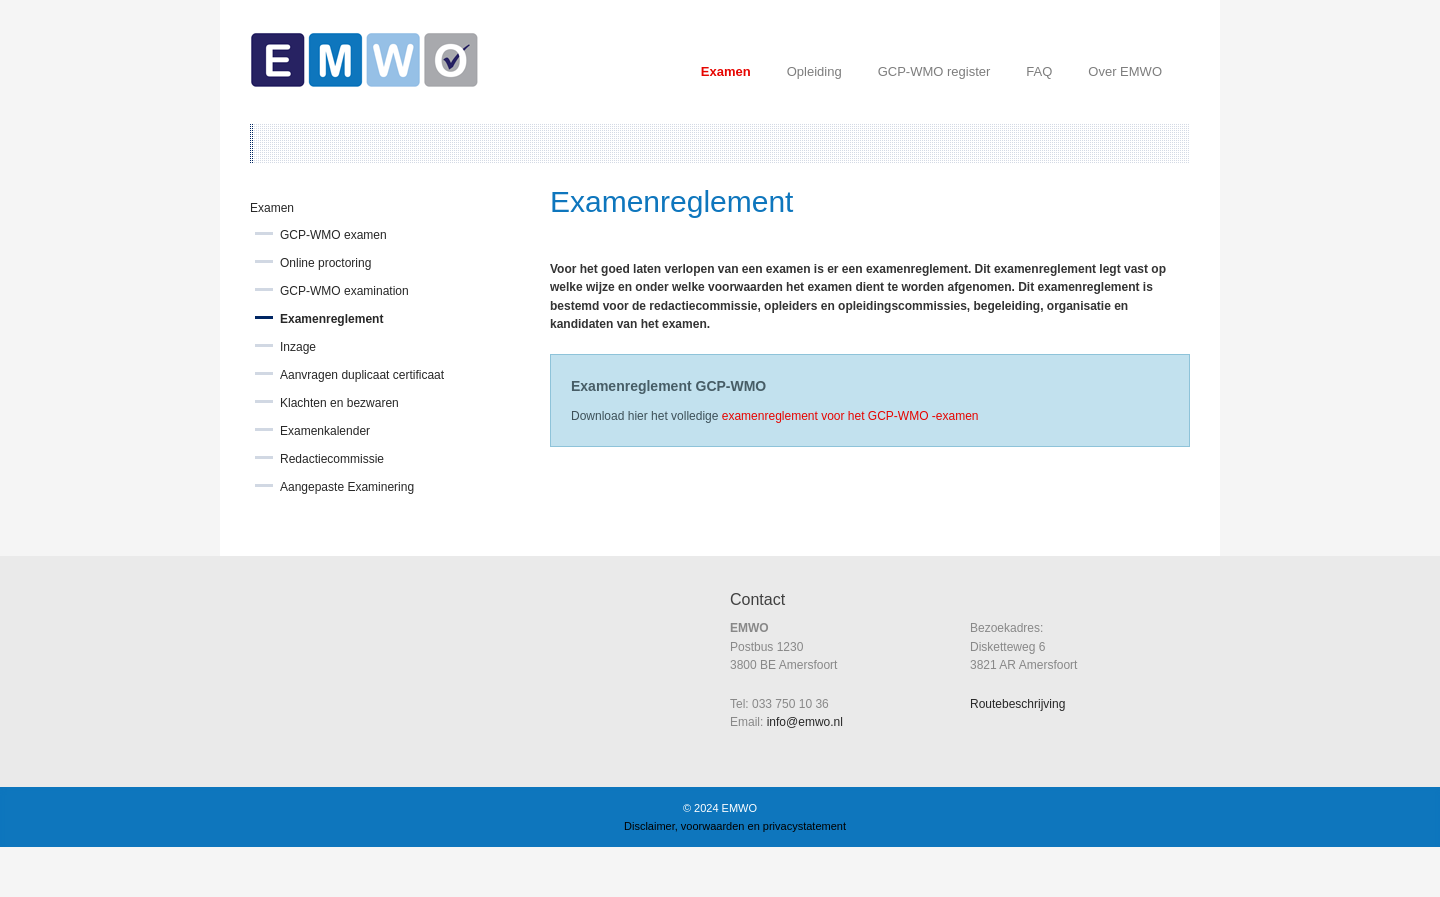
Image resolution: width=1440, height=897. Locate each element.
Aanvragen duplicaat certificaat (362, 375)
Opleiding (814, 71)
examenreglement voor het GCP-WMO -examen (850, 416)
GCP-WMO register (934, 71)
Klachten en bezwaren (339, 403)
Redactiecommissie (332, 459)
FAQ (1039, 71)
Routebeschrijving (1017, 704)
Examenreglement (331, 319)
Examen (726, 71)
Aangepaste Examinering (347, 487)
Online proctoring (325, 263)
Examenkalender (325, 431)
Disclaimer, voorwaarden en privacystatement (735, 826)
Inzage (298, 347)
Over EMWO (1125, 71)
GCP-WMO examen (333, 235)
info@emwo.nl (805, 722)
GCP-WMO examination (344, 291)
